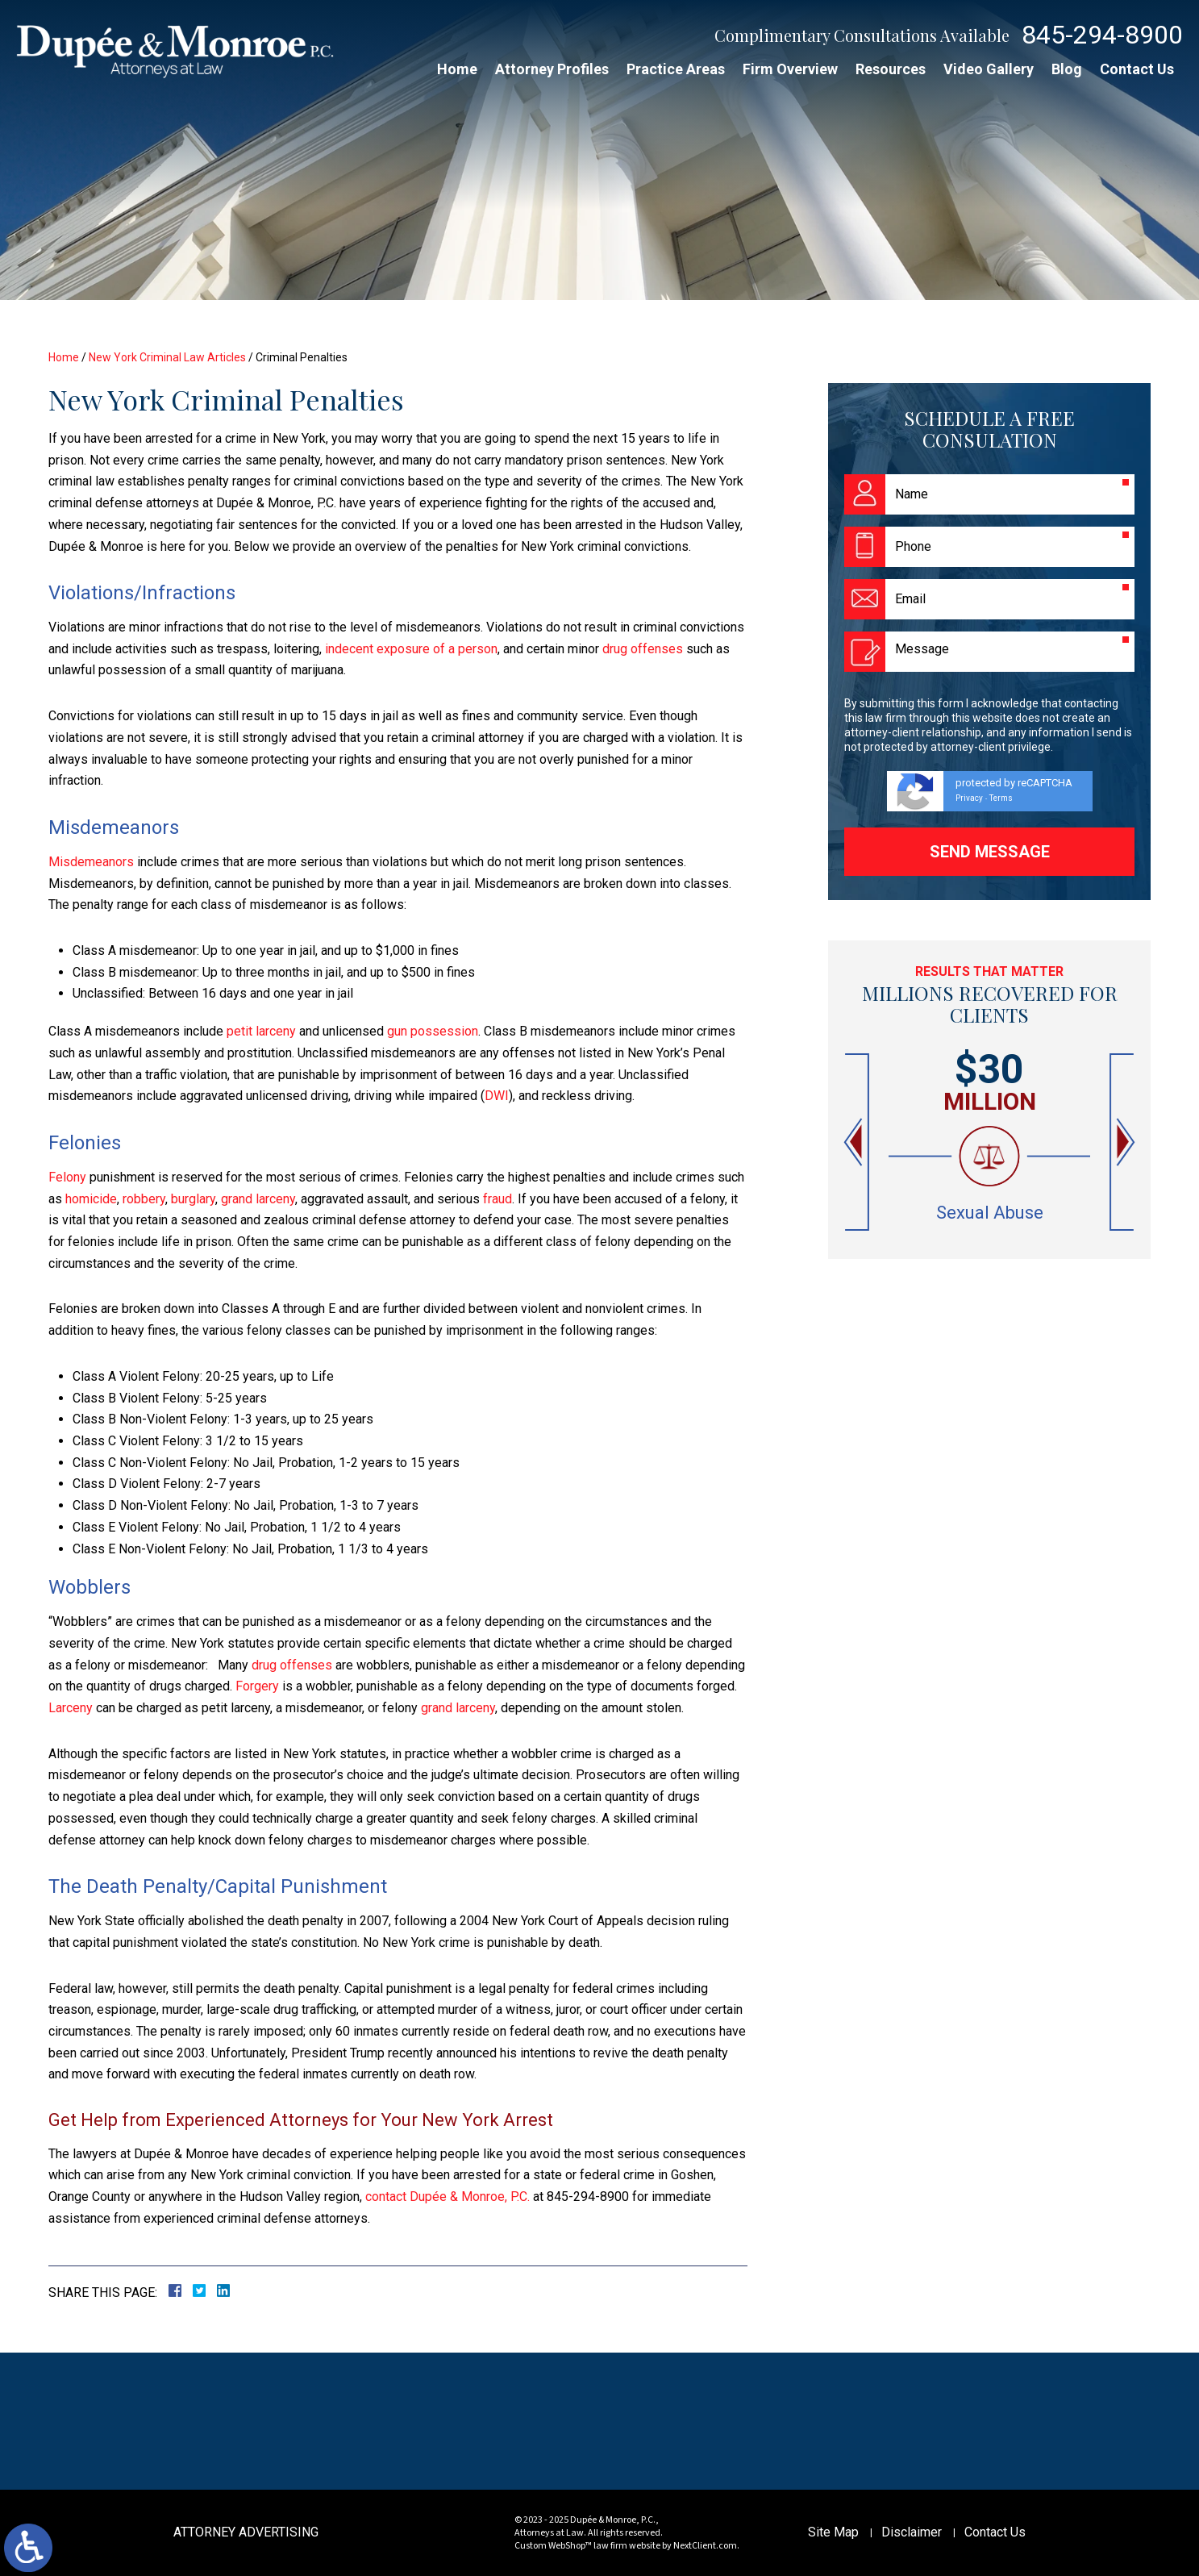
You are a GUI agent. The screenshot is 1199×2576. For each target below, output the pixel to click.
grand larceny (258, 1199)
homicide (91, 1199)
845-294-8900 (1102, 35)
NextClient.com (705, 2546)
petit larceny (261, 1031)
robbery (144, 1199)
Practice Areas (676, 68)
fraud (497, 1199)
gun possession (432, 1031)
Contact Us (1137, 68)
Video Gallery (988, 68)
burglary (193, 1199)
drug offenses (642, 649)
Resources (891, 68)
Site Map (833, 2532)
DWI (497, 1095)
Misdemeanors (91, 861)
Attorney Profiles (552, 68)
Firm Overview (790, 68)
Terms (1001, 798)
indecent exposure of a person (411, 649)
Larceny (70, 1707)
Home (457, 68)
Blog (1066, 68)
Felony (67, 1177)
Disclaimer (911, 2532)
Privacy (969, 798)
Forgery (257, 1686)
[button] (854, 1142)
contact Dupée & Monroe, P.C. (447, 2196)
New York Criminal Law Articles (167, 357)
